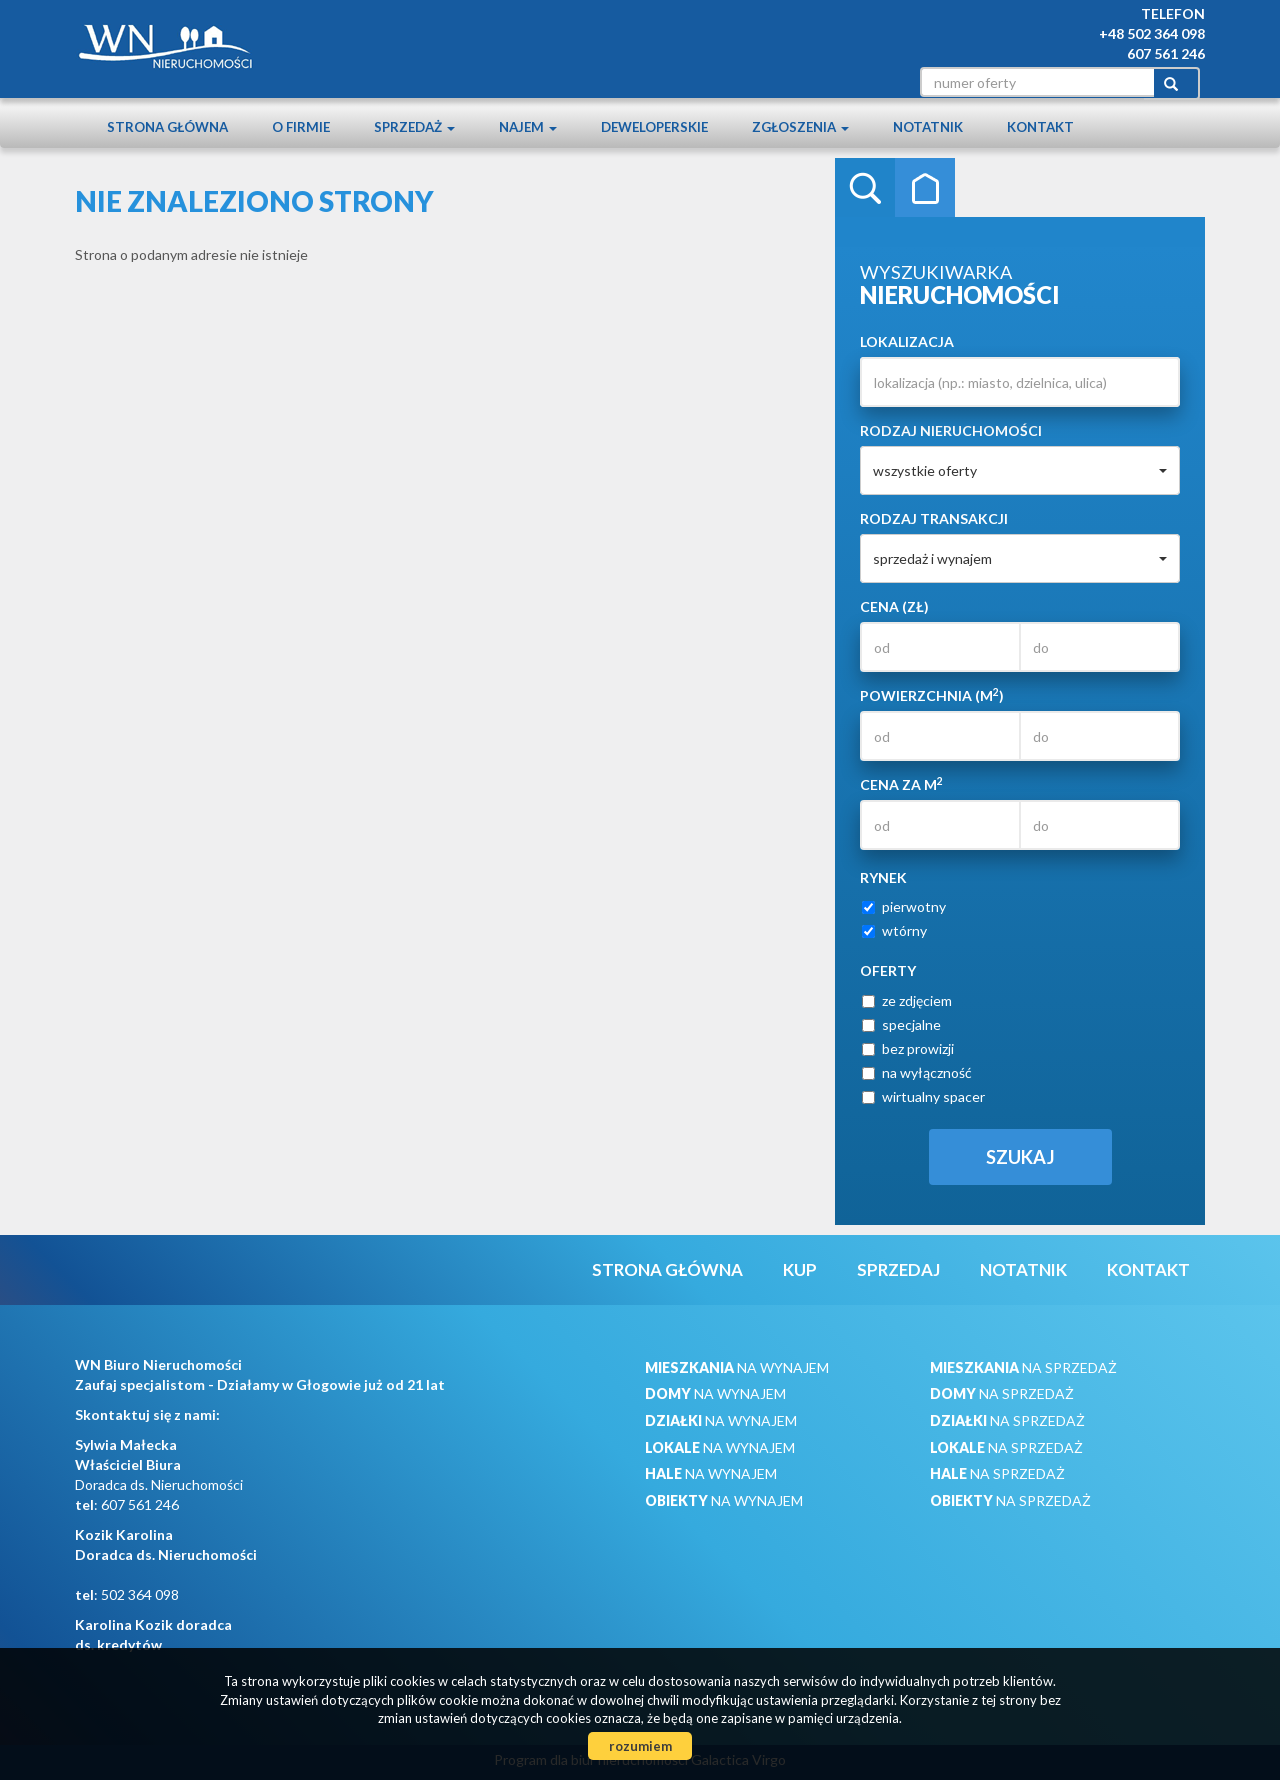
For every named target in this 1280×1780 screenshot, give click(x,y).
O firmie (301, 127)
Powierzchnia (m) (932, 695)
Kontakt (1040, 127)
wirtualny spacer (923, 1096)
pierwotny (904, 906)
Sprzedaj (898, 1269)
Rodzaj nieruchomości (951, 430)
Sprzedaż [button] (414, 127)
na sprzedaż (1023, 1367)
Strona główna (167, 127)
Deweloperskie (654, 127)
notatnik (928, 127)
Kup (800, 1269)
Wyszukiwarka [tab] (865, 188)
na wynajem (737, 1367)
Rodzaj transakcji (934, 518)
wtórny (894, 930)
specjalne (901, 1024)
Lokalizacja (907, 341)
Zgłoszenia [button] (800, 127)
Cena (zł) (894, 606)
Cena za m (901, 784)
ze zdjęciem (907, 1000)
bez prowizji (908, 1048)
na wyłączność (917, 1072)
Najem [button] (528, 127)
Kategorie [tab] (925, 188)
